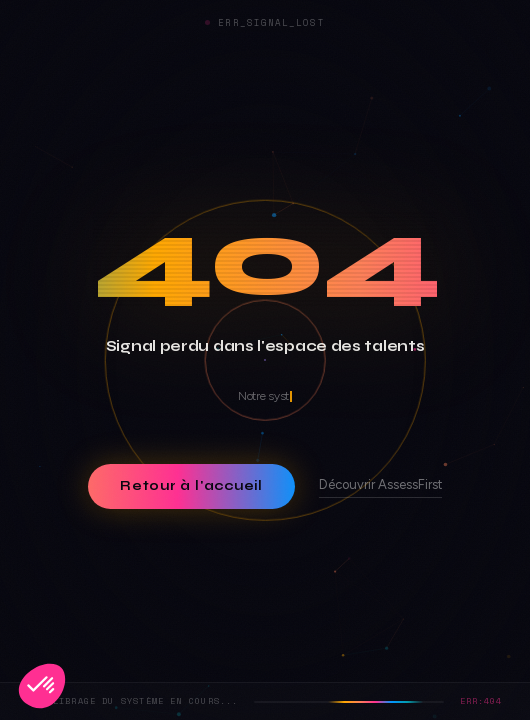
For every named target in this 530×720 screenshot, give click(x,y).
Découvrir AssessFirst (380, 485)
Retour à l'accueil (191, 486)
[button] (42, 686)
